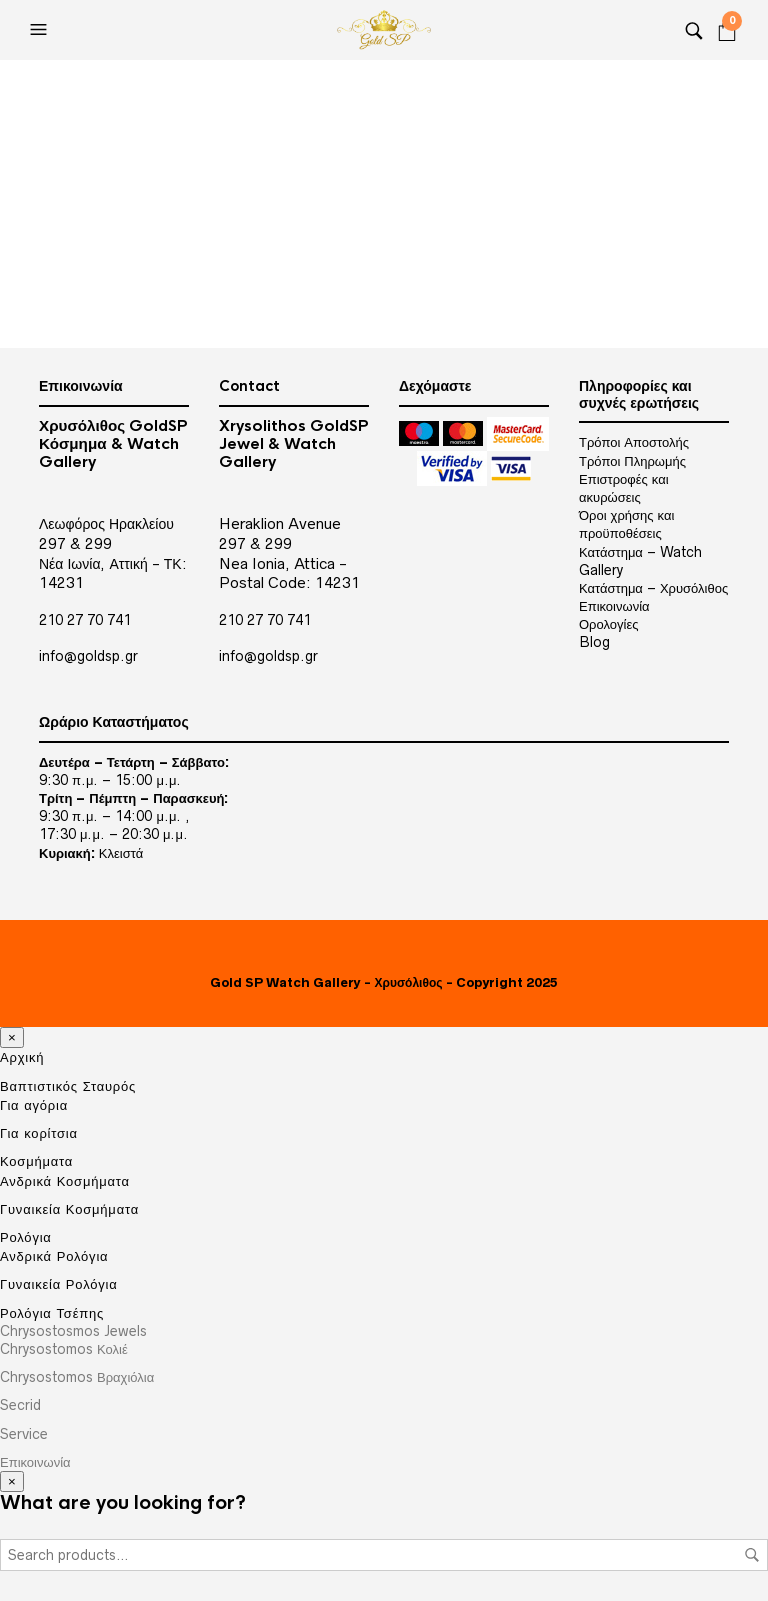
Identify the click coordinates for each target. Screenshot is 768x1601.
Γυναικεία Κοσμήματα (69, 1209)
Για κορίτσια (39, 1133)
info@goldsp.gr (88, 656)
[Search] (694, 30)
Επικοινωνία (614, 606)
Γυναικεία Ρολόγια (59, 1284)
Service (24, 1434)
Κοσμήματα (36, 1161)
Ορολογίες (608, 624)
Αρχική (22, 1057)
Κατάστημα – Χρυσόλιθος (653, 588)
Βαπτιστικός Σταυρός (68, 1086)
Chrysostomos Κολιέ (64, 1349)
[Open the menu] (41, 30)
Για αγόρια (34, 1105)
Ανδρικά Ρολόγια (54, 1256)
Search (752, 1555)
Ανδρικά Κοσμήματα (65, 1181)
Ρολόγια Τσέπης (52, 1313)
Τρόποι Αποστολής (634, 442)
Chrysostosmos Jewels (73, 1331)
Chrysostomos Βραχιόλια (77, 1377)
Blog (594, 642)
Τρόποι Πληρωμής (632, 461)
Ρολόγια (26, 1237)
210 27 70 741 (85, 620)
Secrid (20, 1405)
